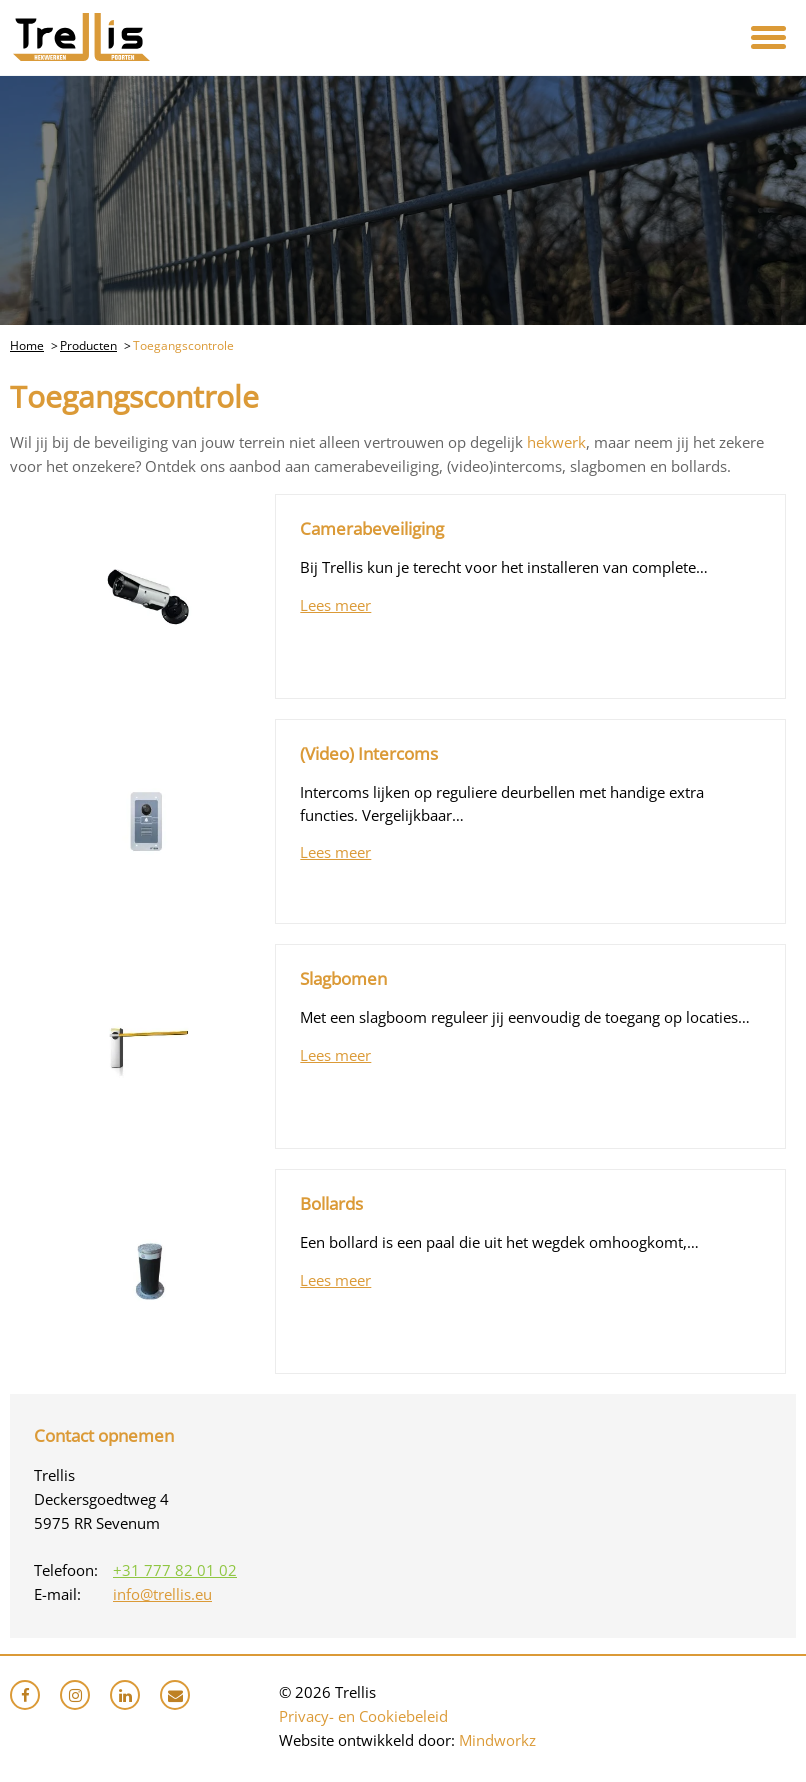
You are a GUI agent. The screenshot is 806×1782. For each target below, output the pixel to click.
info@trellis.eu (162, 1594)
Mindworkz (497, 1740)
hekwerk (556, 442)
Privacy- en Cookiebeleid (363, 1716)
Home (27, 345)
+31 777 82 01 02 (175, 1570)
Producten (88, 345)
